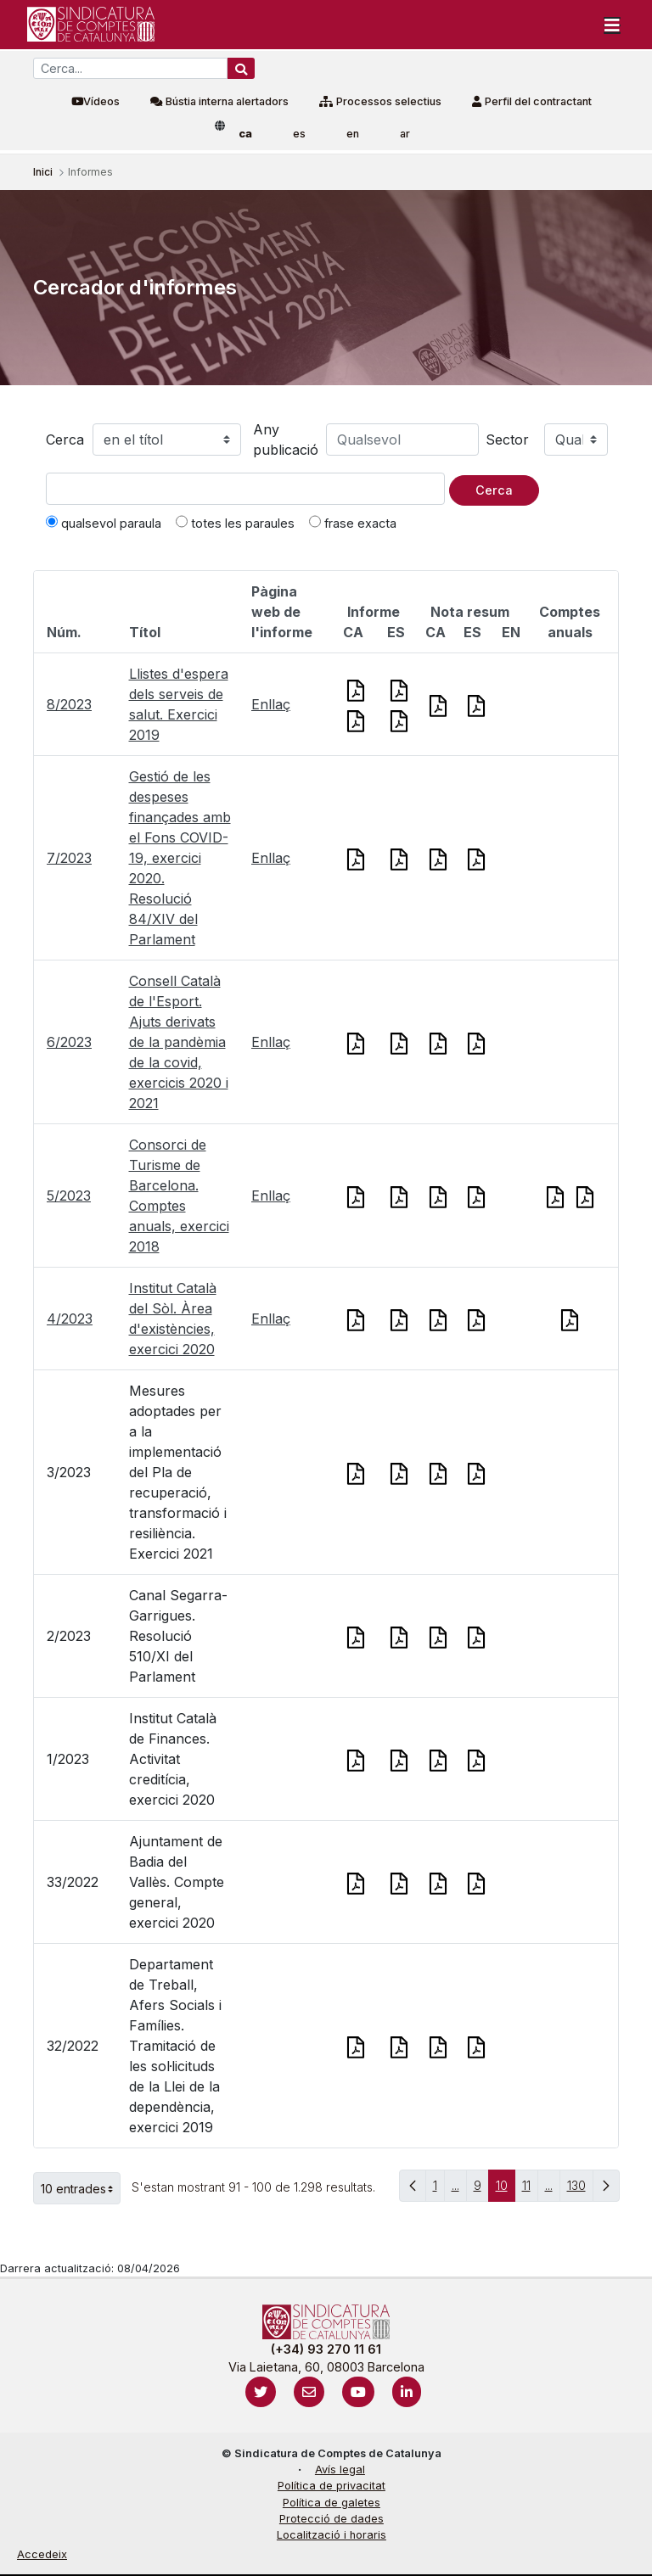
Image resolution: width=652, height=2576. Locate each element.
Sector (507, 439)
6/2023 (69, 1041)
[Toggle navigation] (612, 24)
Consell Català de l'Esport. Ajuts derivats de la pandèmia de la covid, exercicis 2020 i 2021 (178, 1042)
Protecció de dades (331, 2518)
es (299, 133)
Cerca (65, 439)
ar (405, 133)
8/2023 (69, 704)
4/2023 (70, 1318)
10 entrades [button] (81, 2188)
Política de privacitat (331, 2485)
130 (580, 2189)
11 (530, 2189)
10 (505, 2189)
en (352, 133)
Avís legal (340, 2469)
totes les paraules (235, 522)
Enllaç (270, 704)
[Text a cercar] (245, 489)
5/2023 (69, 1195)
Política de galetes (331, 2502)
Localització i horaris (331, 2534)
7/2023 (69, 857)
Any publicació (285, 439)
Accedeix (42, 2554)
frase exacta (352, 522)
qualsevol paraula (103, 522)
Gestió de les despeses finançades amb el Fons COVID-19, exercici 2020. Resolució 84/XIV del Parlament (180, 858)
